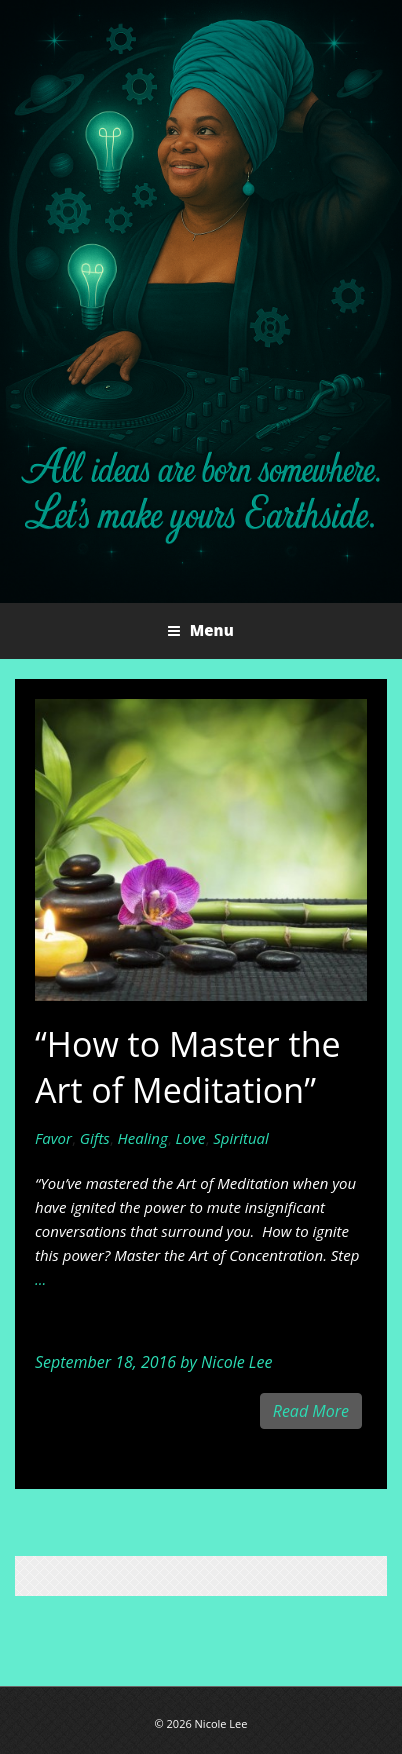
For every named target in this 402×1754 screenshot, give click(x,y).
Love (191, 1138)
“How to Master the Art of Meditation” (188, 1067)
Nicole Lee (236, 1362)
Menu (210, 630)
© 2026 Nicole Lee (201, 1723)
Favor (53, 1138)
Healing (143, 1138)
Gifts (95, 1138)
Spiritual (241, 1138)
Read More (311, 1411)
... (40, 1279)
